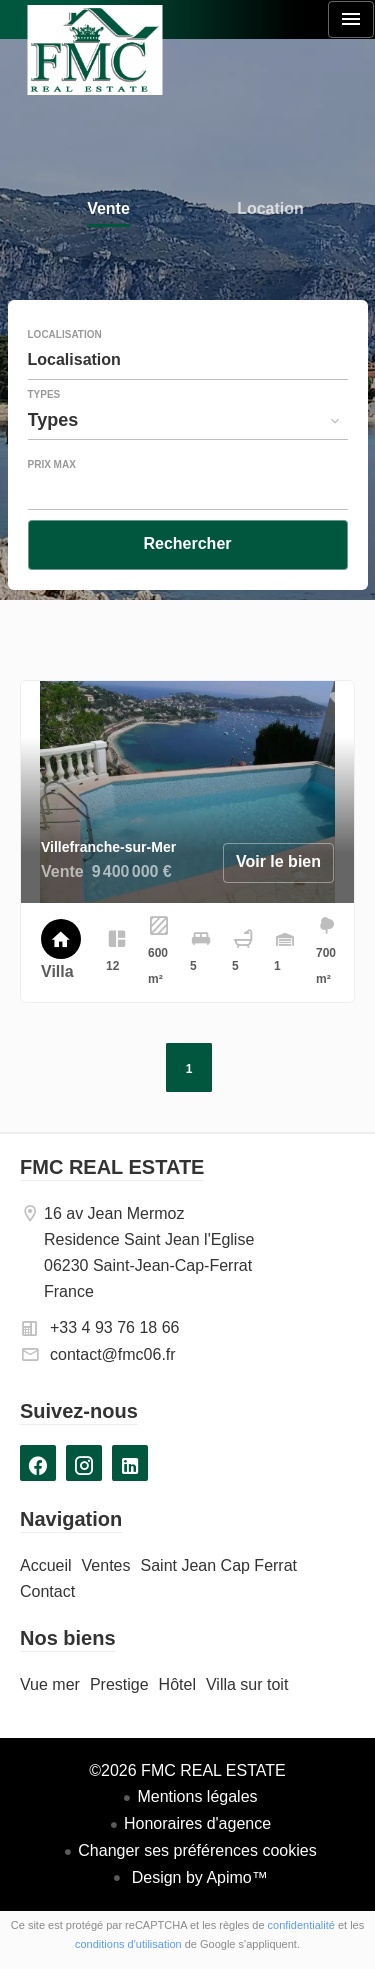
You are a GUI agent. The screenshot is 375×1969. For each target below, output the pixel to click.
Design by (197, 1877)
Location (270, 210)
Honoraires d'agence (197, 1823)
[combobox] (188, 360)
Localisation (65, 335)
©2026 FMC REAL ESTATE (187, 1770)
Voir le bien (278, 861)
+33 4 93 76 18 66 (114, 1327)
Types (44, 395)
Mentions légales (197, 1796)
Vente (108, 210)
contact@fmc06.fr (113, 1354)
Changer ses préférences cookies (197, 1850)
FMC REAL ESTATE (112, 1167)
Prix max (52, 465)
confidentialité (301, 1925)
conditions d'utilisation (128, 1944)
